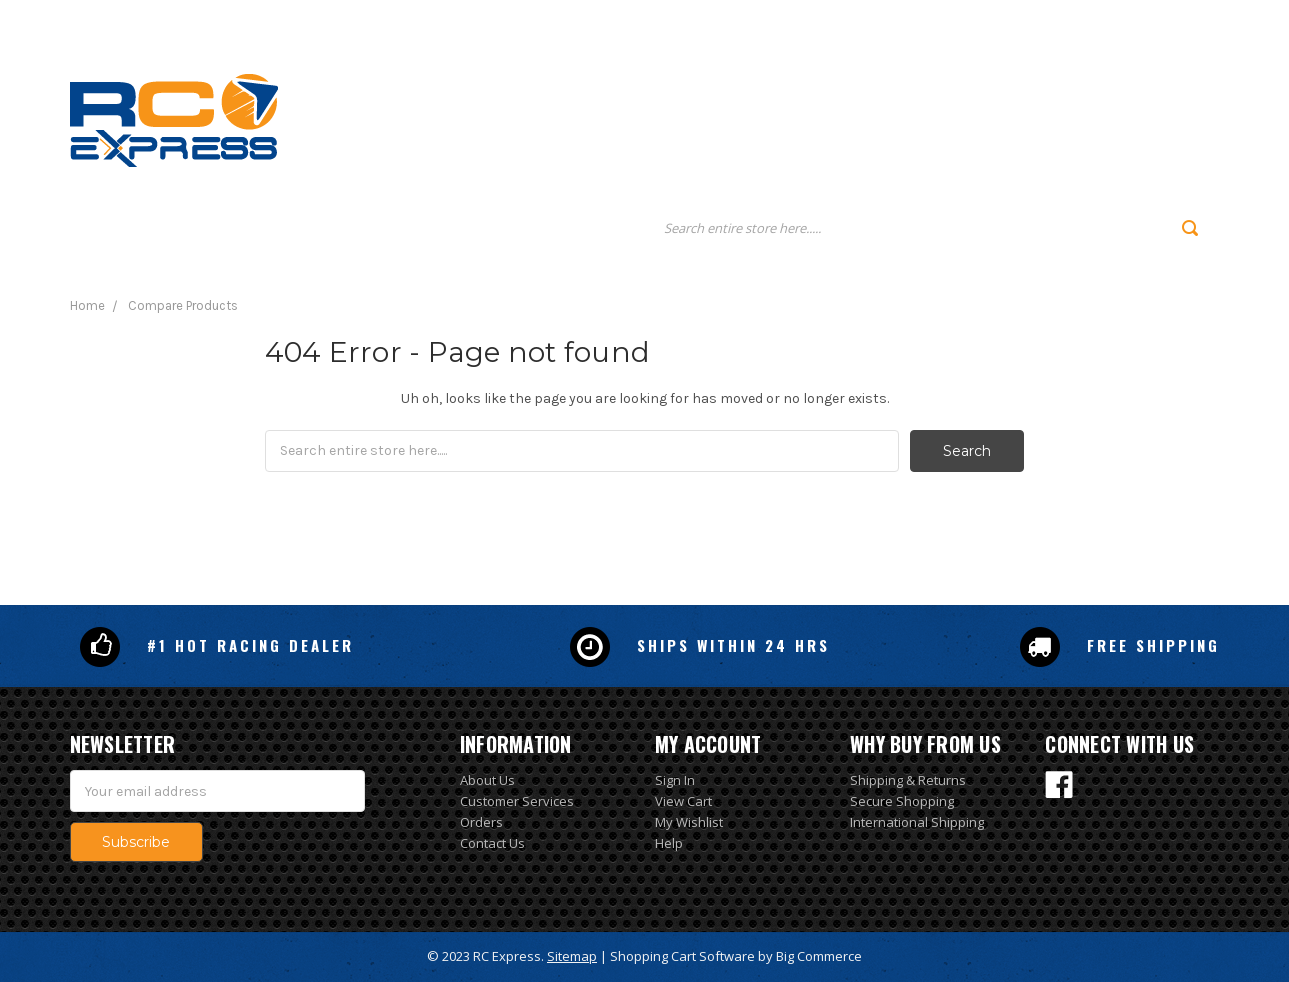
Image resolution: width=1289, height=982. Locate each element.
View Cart (683, 801)
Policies (990, 117)
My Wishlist (689, 822)
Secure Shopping (902, 801)
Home (719, 117)
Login (1056, 18)
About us (844, 117)
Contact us (1150, 117)
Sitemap (572, 956)
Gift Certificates (962, 18)
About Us (487, 780)
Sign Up (1126, 18)
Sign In (675, 780)
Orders (481, 822)
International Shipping (917, 822)
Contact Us (492, 843)
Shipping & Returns (908, 780)
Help (669, 843)
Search (864, 18)
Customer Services (517, 801)
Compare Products (183, 305)
